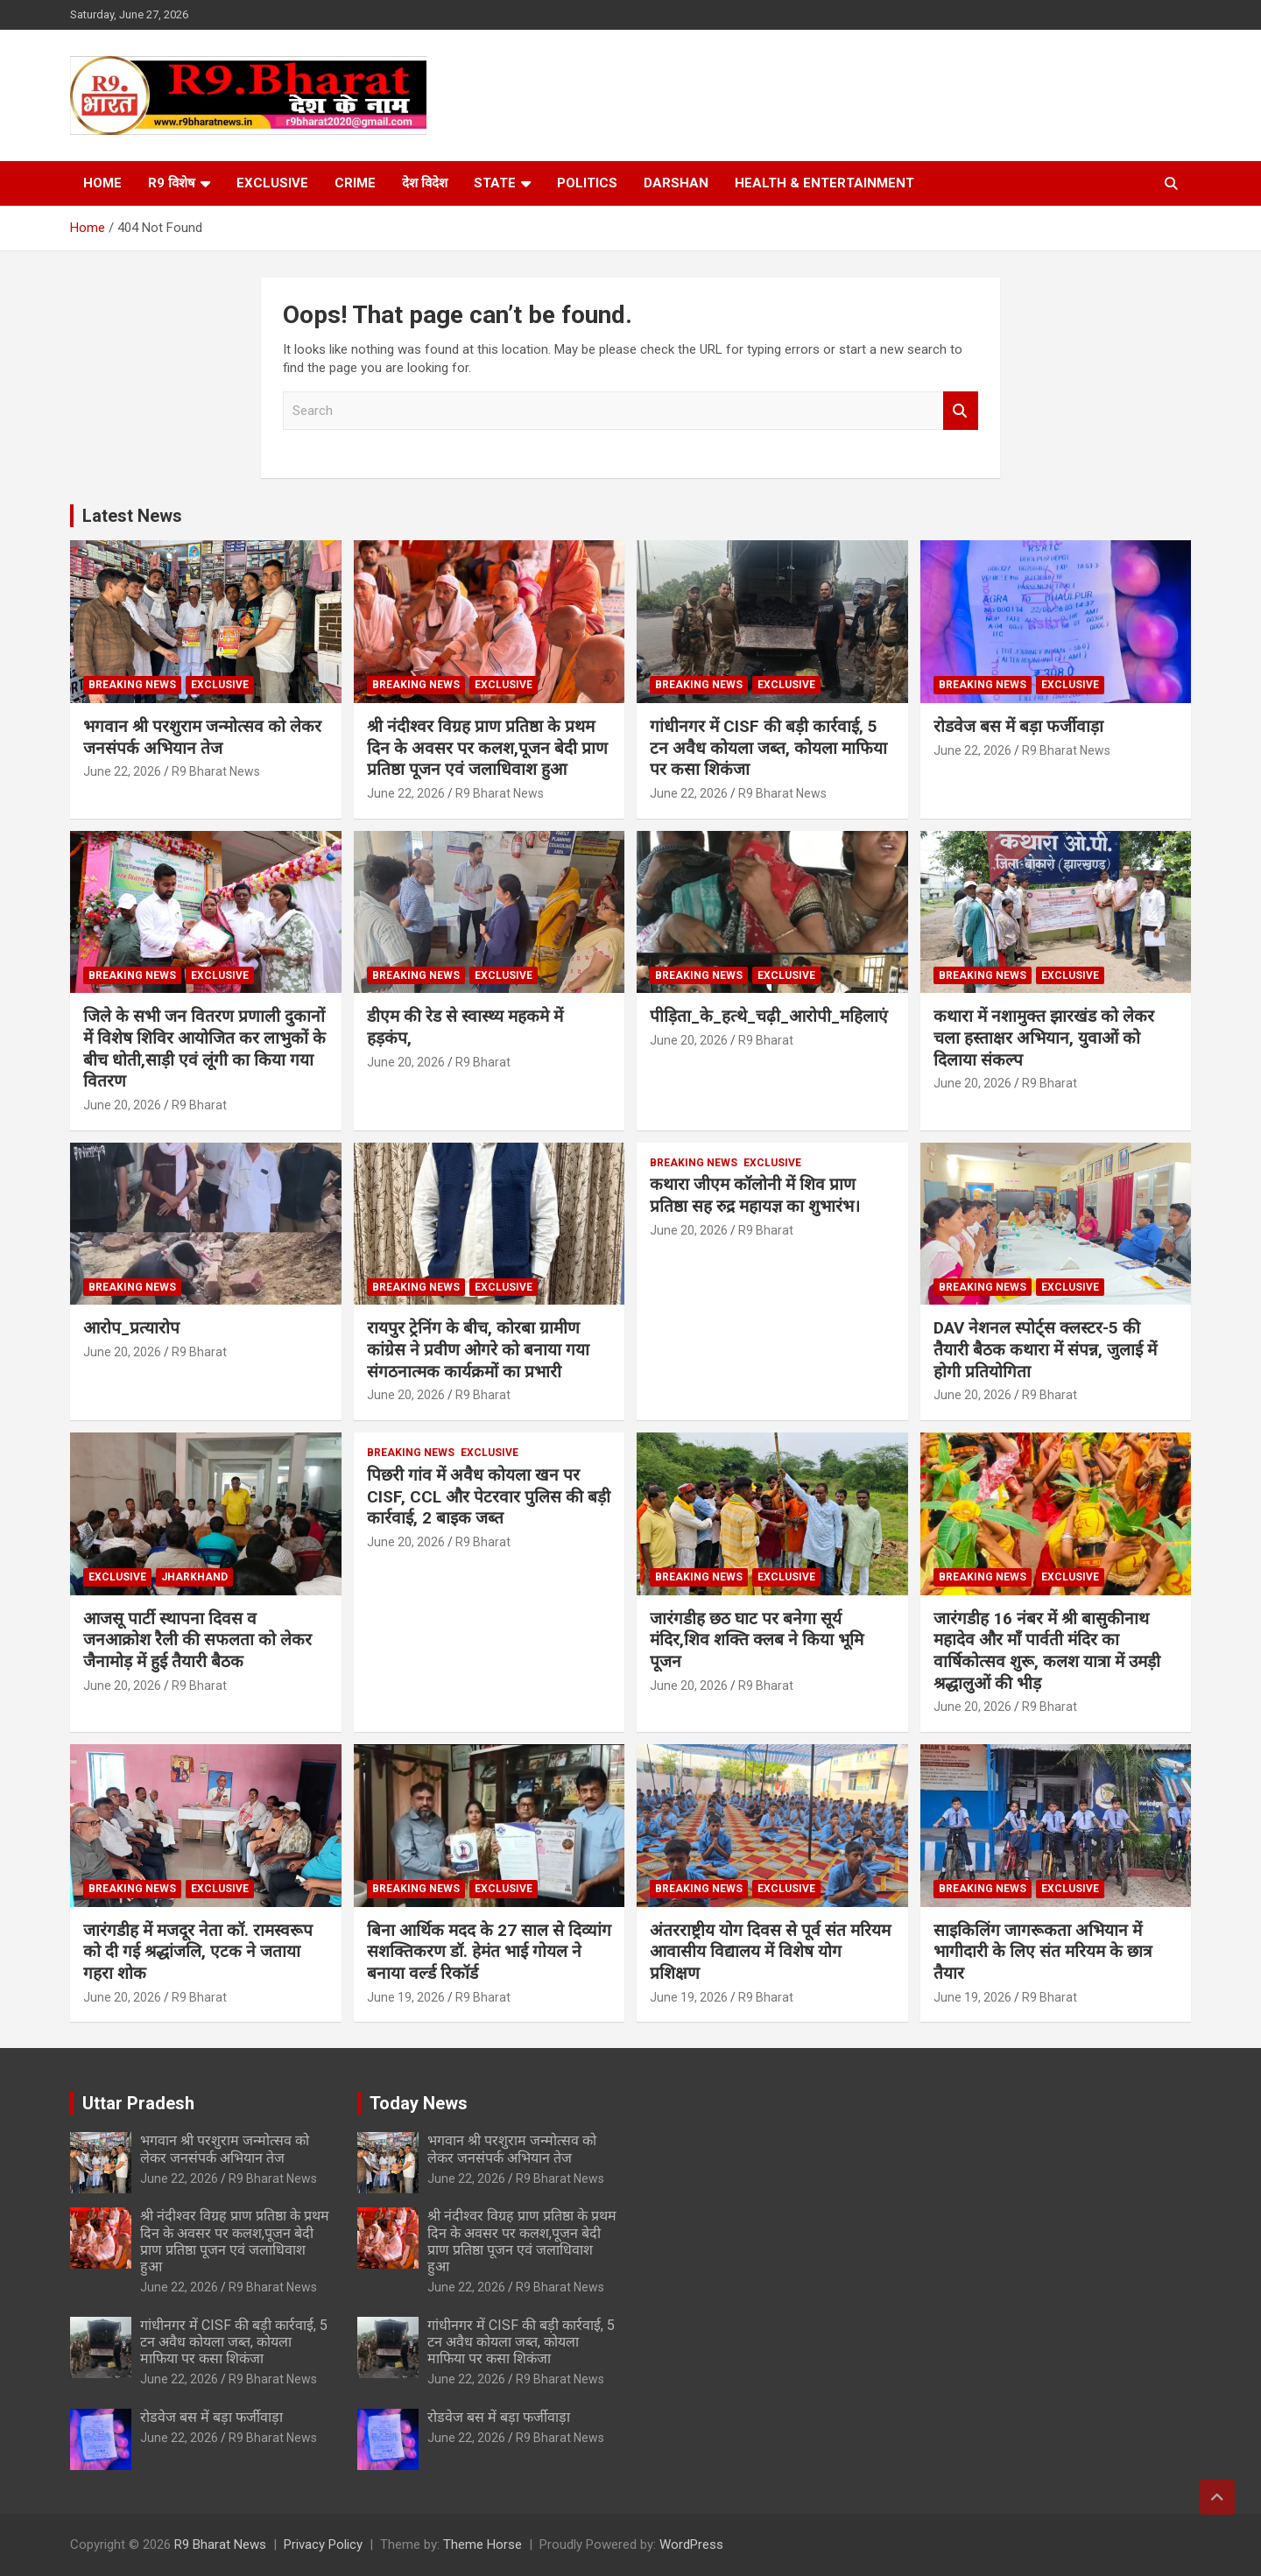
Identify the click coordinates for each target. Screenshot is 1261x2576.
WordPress (691, 2544)
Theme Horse (482, 2544)
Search (960, 411)
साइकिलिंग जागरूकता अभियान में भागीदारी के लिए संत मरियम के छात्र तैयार (1042, 1951)
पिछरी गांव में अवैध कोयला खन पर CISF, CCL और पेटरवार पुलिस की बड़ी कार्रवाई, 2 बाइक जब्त (488, 1496)
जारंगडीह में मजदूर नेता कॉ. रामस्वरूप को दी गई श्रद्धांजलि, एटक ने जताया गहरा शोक (198, 1951)
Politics (587, 183)
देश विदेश (424, 183)
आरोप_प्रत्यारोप (131, 1328)
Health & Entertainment (824, 183)
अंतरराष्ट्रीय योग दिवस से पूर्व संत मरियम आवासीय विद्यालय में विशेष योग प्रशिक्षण (770, 1951)
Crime (355, 183)
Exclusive (272, 183)
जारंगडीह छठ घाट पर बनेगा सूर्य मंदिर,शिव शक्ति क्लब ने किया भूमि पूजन (756, 1640)
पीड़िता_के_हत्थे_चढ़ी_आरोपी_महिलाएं (769, 1016)
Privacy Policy (323, 2544)
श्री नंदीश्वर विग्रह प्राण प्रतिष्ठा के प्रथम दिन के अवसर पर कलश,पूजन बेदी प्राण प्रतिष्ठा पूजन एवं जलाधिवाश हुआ (487, 747)
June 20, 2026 (122, 1105)
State (495, 183)
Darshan (676, 183)
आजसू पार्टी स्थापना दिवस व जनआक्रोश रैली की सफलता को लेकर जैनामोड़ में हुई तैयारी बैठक (197, 1640)
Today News (419, 2103)
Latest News (132, 515)
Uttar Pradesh (138, 2103)
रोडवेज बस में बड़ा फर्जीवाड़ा (1018, 726)
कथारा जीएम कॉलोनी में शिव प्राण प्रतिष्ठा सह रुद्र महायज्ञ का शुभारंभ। (755, 1195)
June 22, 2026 (122, 771)
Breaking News (132, 685)
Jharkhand (194, 1577)
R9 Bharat (199, 1105)
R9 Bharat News (216, 771)
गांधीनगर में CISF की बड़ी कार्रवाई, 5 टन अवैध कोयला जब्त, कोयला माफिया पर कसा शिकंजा (768, 747)
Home (102, 183)
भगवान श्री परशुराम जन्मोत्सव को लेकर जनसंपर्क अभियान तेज (202, 737)
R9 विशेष (171, 183)
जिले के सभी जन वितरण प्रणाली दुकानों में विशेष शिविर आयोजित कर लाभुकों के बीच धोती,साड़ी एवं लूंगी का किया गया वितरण (204, 1048)
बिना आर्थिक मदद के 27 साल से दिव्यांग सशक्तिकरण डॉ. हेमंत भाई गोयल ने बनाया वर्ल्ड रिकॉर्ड (489, 1951)
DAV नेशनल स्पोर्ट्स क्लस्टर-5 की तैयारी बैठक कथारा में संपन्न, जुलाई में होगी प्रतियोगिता (1045, 1349)
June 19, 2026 (406, 1997)
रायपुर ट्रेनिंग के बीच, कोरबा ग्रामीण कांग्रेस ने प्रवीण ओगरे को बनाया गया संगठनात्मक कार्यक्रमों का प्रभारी (478, 1349)
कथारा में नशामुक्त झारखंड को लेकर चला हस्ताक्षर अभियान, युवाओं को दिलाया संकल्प (1043, 1037)
